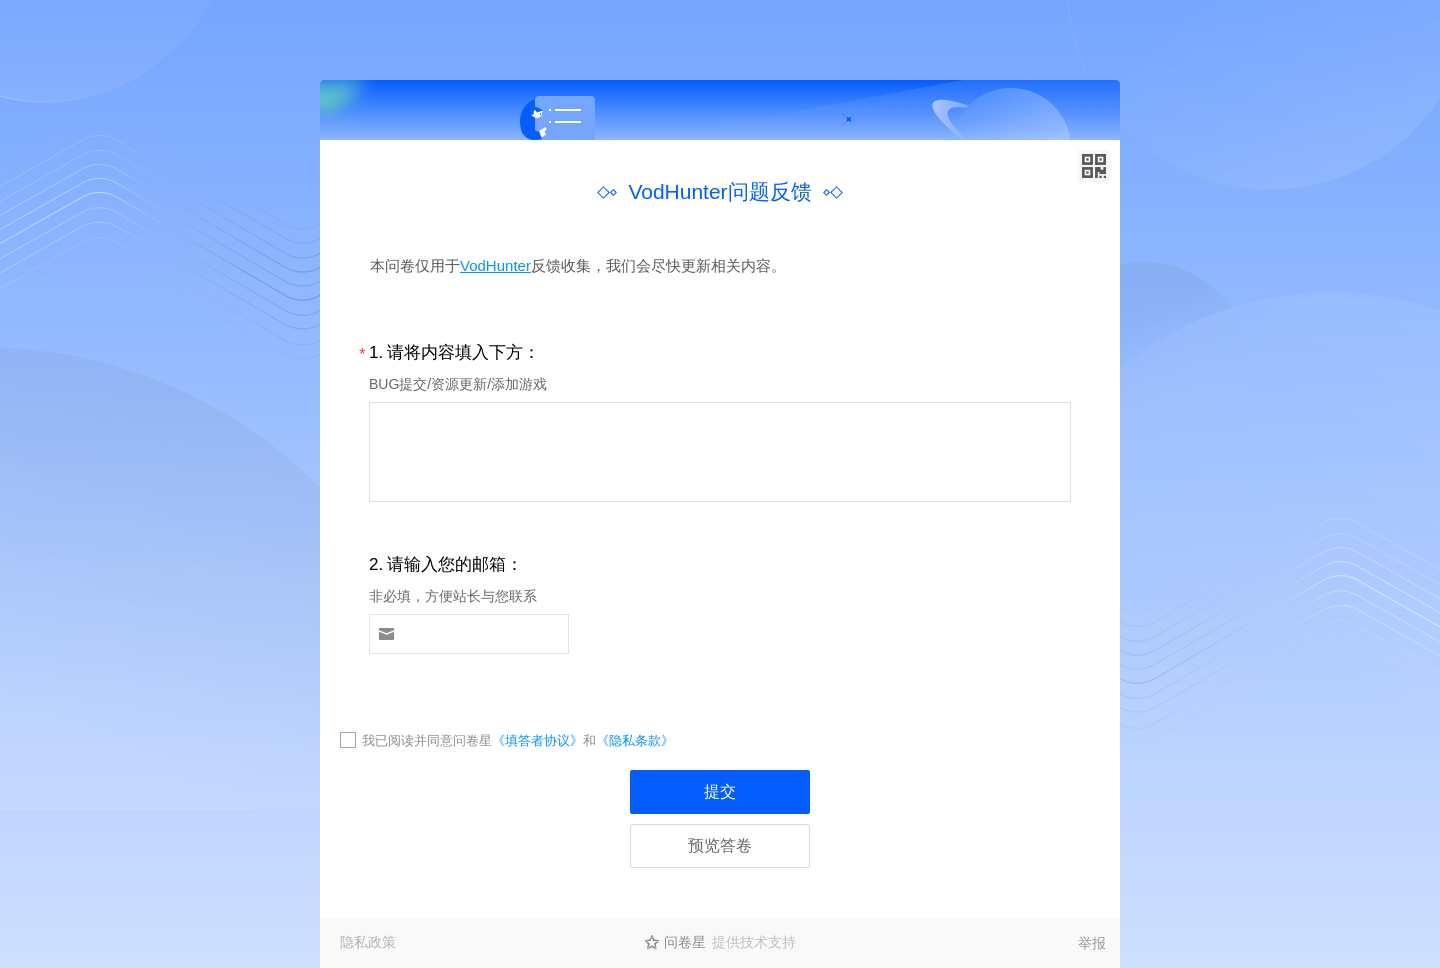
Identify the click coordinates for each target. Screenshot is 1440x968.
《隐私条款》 (635, 740)
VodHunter (495, 265)
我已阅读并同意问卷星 (427, 740)
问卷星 (685, 942)
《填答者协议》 (537, 740)
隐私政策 (368, 942)
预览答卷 (720, 845)
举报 (1092, 943)
